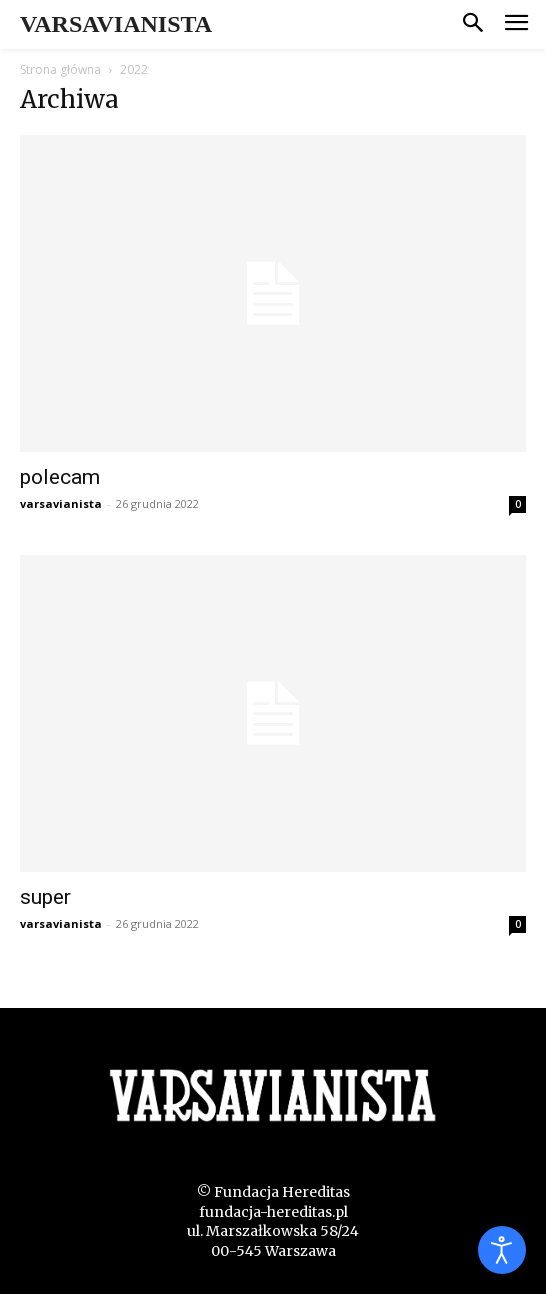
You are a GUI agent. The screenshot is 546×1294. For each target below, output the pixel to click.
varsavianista (61, 503)
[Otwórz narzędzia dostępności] (502, 1250)
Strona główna (60, 69)
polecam (60, 477)
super (45, 897)
